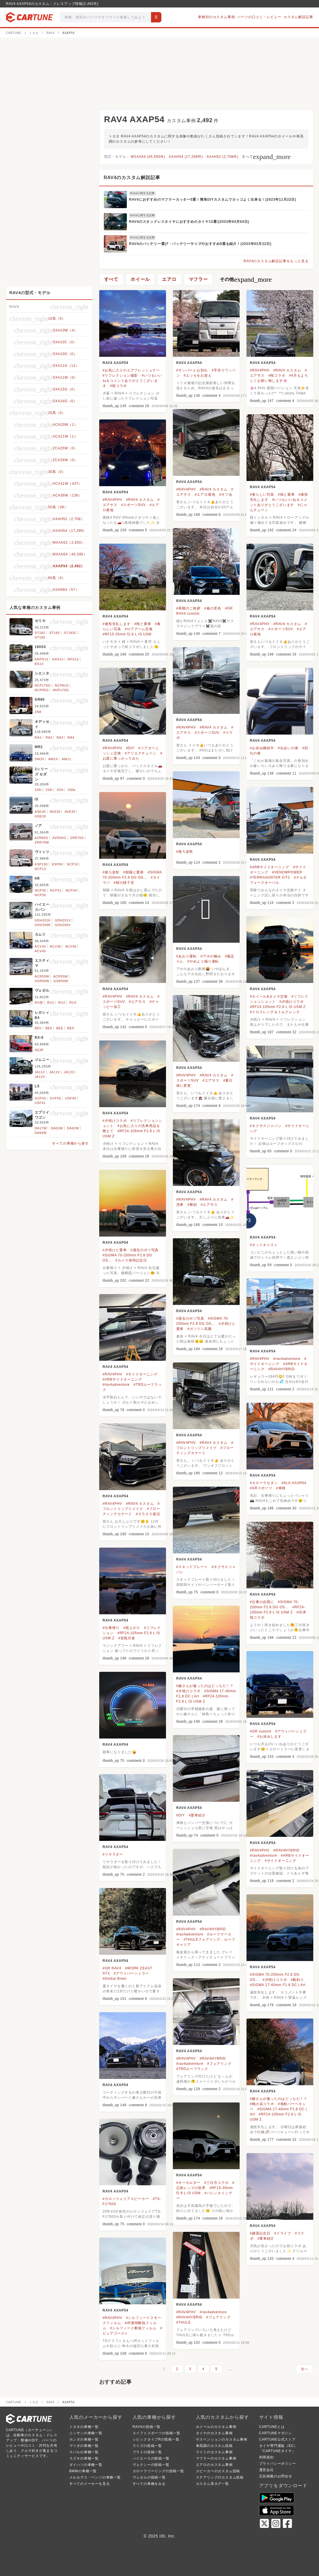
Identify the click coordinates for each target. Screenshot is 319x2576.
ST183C (70, 633)
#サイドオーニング (142, 1374)
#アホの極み (210, 956)
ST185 (40, 637)
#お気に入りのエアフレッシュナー (131, 370)
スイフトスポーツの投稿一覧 (156, 2433)
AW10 (53, 759)
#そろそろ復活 (148, 1514)
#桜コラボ (118, 386)
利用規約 (266, 2457)
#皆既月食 (126, 1638)
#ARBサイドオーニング (269, 867)
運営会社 (266, 2470)
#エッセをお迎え (198, 375)
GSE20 (40, 816)
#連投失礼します (117, 624)
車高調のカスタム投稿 (214, 2446)
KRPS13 (41, 659)
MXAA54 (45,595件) (148, 157)
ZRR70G (77, 837)
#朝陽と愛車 (133, 872)
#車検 (281, 1488)
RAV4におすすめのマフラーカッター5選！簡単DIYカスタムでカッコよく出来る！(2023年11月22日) (213, 200)
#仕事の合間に (262, 1602)
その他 (246, 279)
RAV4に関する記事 (142, 193)
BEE (59, 1028)
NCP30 (40, 890)
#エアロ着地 (205, 494)
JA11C (40, 1072)
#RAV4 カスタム (287, 370)
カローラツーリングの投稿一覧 (158, 2471)
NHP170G (61, 690)
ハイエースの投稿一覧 (151, 2458)
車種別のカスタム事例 (216, 17)
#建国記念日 (260, 2233)
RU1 (50, 1002)
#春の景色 (212, 608)
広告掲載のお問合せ (275, 2476)
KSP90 (57, 864)
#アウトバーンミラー (131, 1973)
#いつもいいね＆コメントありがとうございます (132, 380)
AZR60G (42, 837)
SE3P (39, 1050)
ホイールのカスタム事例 (216, 2427)
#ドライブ (282, 2233)
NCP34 (71, 890)
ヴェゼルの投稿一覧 (149, 2477)
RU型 (39, 1002)
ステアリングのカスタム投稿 (220, 2477)
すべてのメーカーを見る (89, 2484)
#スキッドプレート (192, 1567)
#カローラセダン (264, 1483)
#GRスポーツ (261, 1488)
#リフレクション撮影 (120, 375)
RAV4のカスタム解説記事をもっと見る (276, 261)
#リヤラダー (113, 1854)
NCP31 (55, 890)
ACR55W (60, 976)
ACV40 (71, 946)
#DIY (130, 748)
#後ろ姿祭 (184, 852)
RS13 (39, 664)
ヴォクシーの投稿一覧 (151, 2465)
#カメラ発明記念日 (131, 1260)
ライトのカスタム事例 (214, 2452)
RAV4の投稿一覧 (147, 2427)
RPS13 (73, 659)
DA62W (73, 1128)
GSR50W (42, 981)
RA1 (38, 737)
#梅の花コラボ (262, 2104)
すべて (266, 156)
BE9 (48, 1028)
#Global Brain (115, 1979)
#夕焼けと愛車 (115, 1250)
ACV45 (40, 951)
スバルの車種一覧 (84, 2452)
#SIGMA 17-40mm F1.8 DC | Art (278, 1985)
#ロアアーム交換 (139, 629)
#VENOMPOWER (287, 872)
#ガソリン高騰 (199, 1329)
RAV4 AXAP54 (116, 363)
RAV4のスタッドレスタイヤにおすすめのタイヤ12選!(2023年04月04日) (189, 222)
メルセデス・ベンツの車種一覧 (95, 2477)
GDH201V (63, 920)
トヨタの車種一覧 (84, 2427)
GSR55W (61, 981)
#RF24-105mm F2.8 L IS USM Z (278, 1007)
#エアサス (137, 1002)
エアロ (169, 279)
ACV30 (40, 946)
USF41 (40, 1103)
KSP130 (41, 864)
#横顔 (192, 1205)
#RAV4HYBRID (281, 1369)
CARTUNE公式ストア (277, 2439)
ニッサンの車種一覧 (85, 2433)
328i (38, 789)
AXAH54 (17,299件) (186, 157)
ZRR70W (42, 842)
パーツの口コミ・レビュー (259, 17)
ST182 (40, 633)
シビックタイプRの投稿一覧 (156, 2439)
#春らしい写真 (262, 494)
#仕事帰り (111, 1628)
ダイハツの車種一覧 (85, 2465)
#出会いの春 (288, 748)
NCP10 (72, 864)
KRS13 (58, 659)
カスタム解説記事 (298, 17)
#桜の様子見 (124, 883)
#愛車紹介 (197, 1815)
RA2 (49, 737)
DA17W (41, 1128)
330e (72, 789)
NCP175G (43, 685)
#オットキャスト (264, 1245)
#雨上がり (131, 1628)
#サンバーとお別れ (192, 370)
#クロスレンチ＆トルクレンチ (275, 1012)
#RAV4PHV (260, 370)
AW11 (66, 759)
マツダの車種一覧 (84, 2446)
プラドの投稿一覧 (147, 2452)
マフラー (198, 279)
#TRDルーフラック (192, 2069)
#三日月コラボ (216, 2183)
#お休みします (269, 1736)
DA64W (41, 1132)
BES (70, 1028)
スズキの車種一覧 (84, 2458)
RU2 (61, 1002)
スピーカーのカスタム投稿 (218, 2471)
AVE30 (55, 811)
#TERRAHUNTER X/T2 (270, 877)
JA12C (69, 1072)
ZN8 (38, 712)
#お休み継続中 (262, 748)
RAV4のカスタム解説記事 (132, 177)
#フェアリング (219, 2064)
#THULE (183, 2322)
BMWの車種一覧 (83, 2471)
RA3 (60, 737)
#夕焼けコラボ (291, 1002)
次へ (304, 2369)
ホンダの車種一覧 (84, 2439)
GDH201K (43, 920)
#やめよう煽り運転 (203, 961)
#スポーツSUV (133, 505)
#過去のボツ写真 (144, 1250)
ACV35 (55, 946)
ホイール (140, 279)
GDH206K (43, 925)
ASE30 (40, 811)
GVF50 (40, 1098)
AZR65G (59, 837)
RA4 (71, 737)
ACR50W (42, 976)
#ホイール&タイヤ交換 (269, 996)
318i (49, 789)
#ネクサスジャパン (266, 1126)
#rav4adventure (287, 1359)
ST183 (54, 633)
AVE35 (70, 811)
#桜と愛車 (286, 494)
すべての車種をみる (149, 2484)
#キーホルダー (188, 2183)
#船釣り (297, 1980)
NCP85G (42, 690)
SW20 (39, 759)
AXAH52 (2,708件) (222, 157)
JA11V (54, 1072)
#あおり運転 (186, 956)
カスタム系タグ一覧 (212, 2484)
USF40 (70, 1098)
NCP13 (40, 869)
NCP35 (40, 895)
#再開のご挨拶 (188, 608)
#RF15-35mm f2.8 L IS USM (127, 634)
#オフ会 (225, 494)
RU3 (72, 1002)
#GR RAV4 (112, 1968)
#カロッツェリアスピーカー (126, 2199)
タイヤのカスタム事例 (214, 2433)
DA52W (57, 1128)
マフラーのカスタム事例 (216, 2458)
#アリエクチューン (140, 753)
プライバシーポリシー (277, 2464)
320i (60, 789)
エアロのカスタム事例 (214, 2465)
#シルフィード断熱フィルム (133, 2328)
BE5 (38, 1028)
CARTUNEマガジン (275, 2433)
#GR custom (261, 1731)
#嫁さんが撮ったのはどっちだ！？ (205, 1686)
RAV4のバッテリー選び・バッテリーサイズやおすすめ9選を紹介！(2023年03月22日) (200, 244)
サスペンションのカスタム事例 (221, 2439)
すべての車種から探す (70, 1143)
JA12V (40, 1076)
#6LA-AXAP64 (294, 1483)
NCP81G (62, 685)
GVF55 (55, 1098)
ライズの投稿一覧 (147, 2446)
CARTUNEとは (272, 2427)
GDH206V (63, 925)
